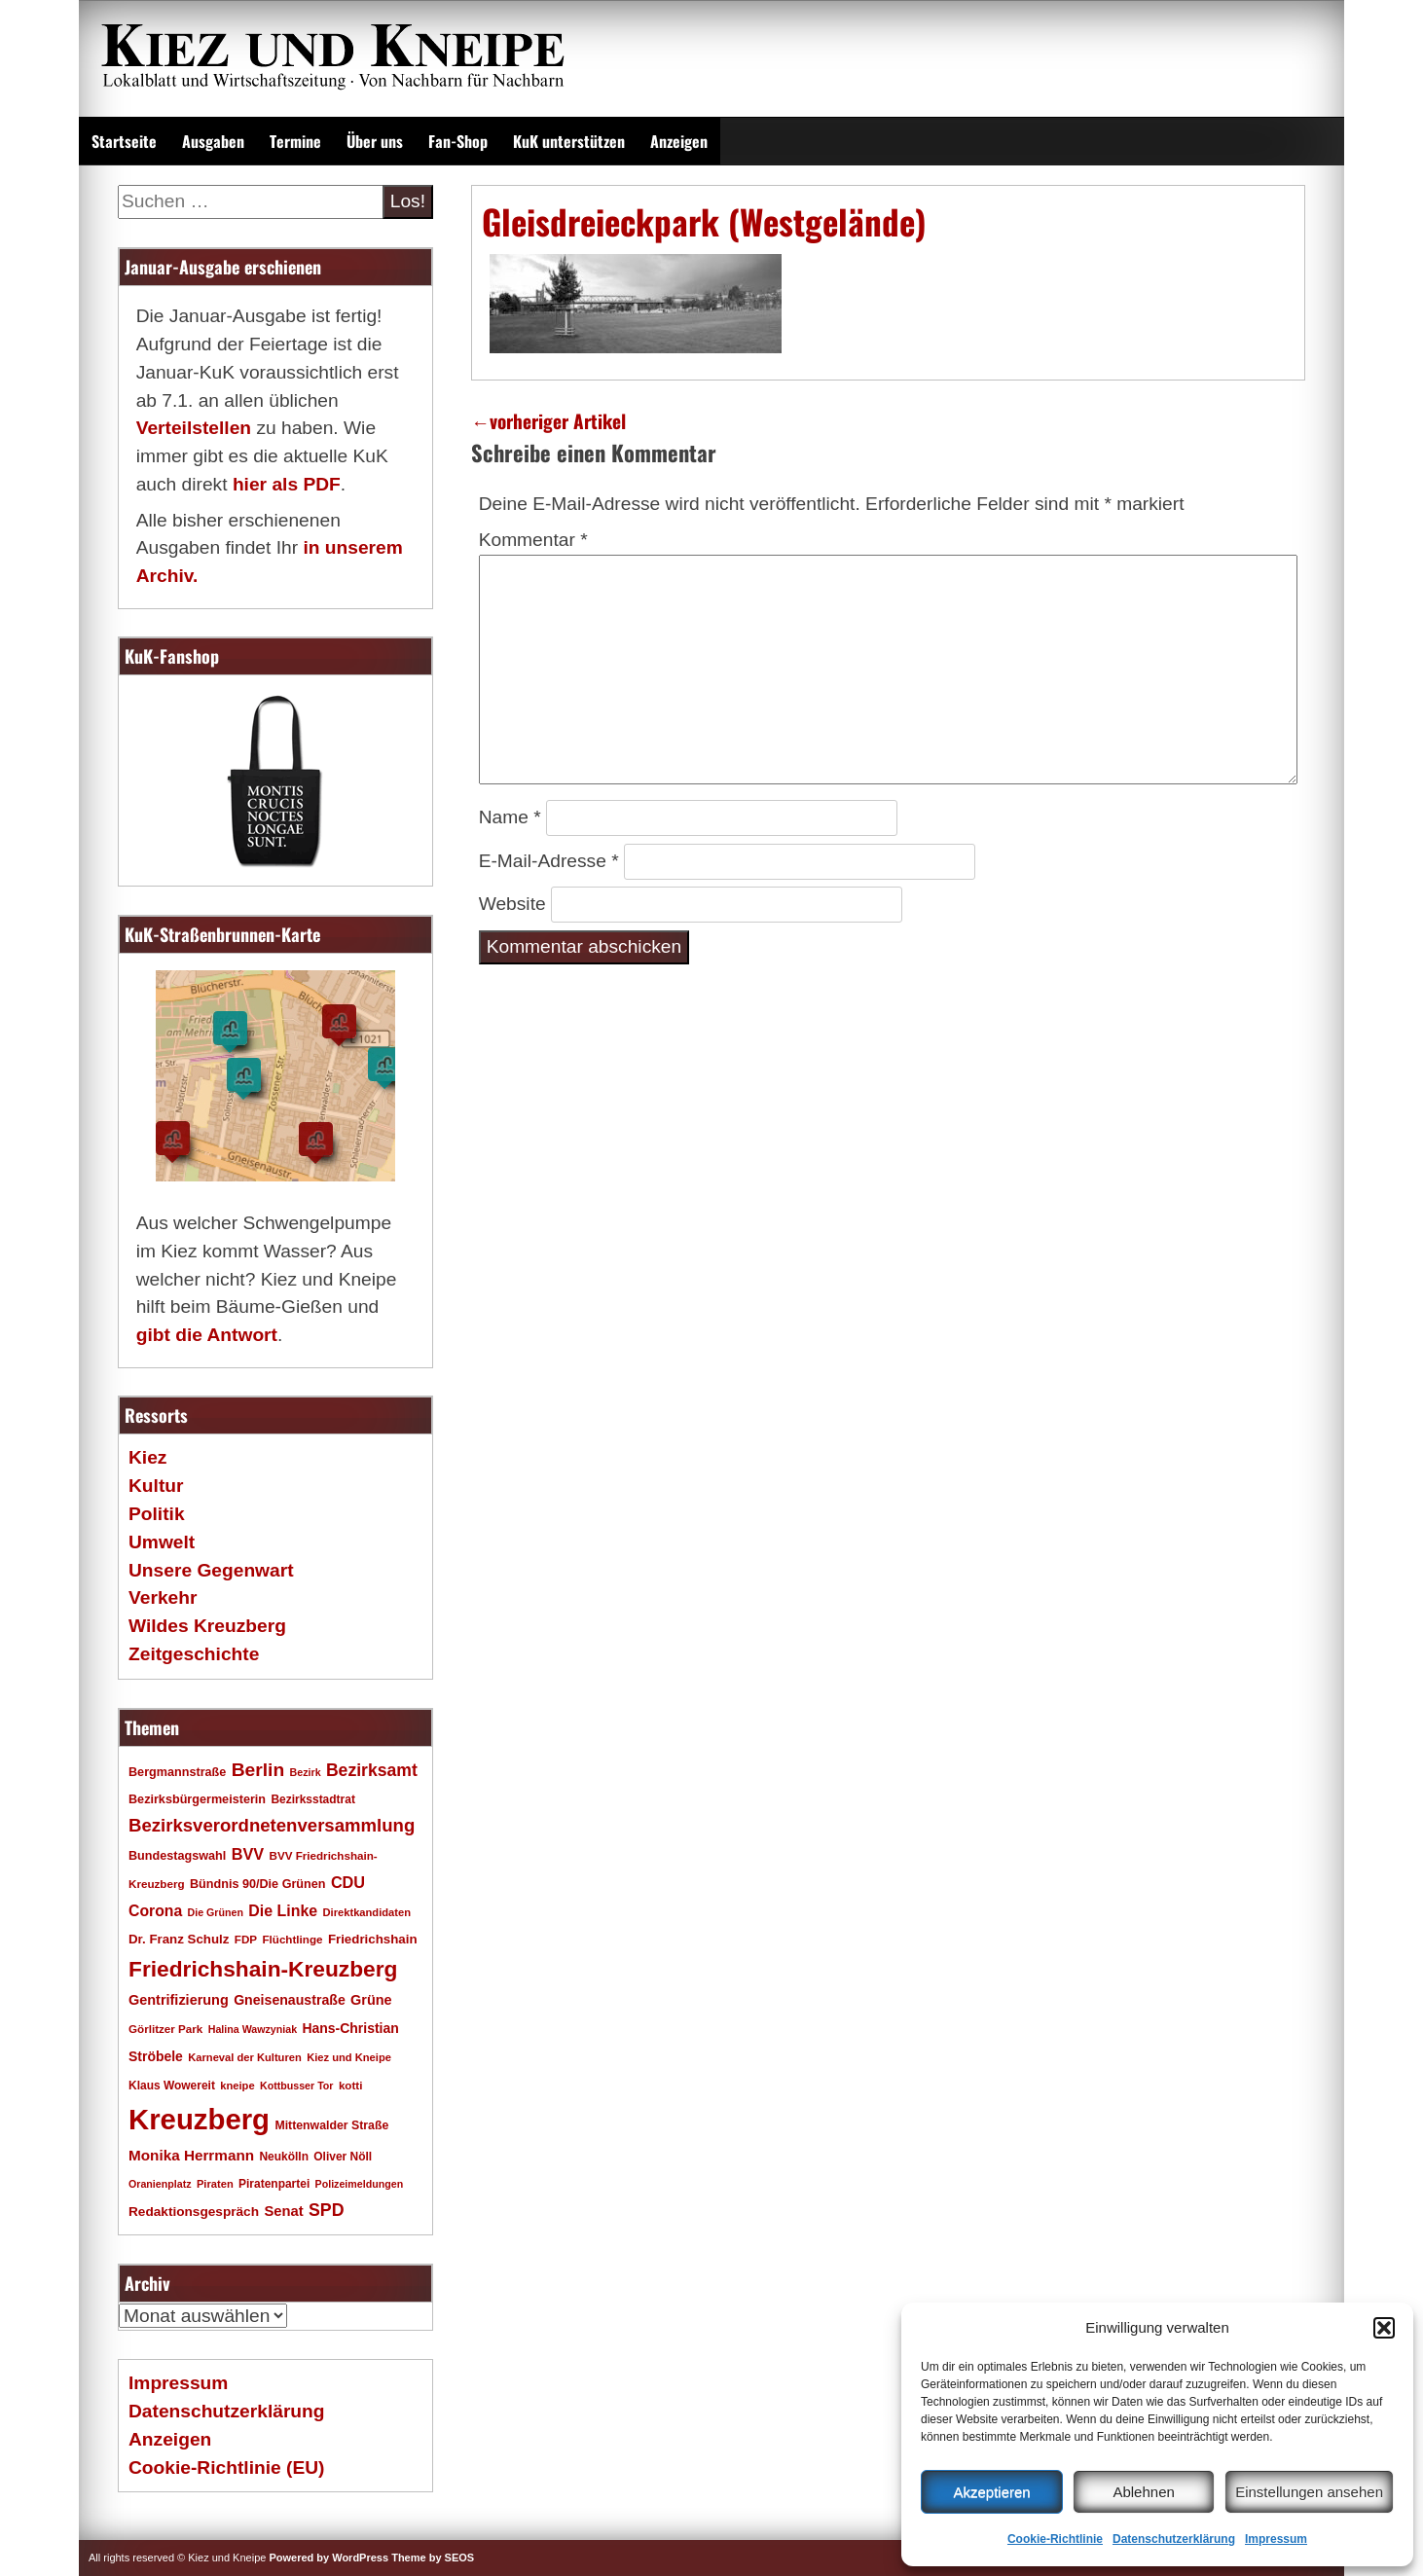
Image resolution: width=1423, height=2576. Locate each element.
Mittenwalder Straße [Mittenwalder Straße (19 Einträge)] (331, 2125)
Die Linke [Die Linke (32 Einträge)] (282, 1911)
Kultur (156, 1485)
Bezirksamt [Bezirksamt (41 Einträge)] (372, 1770)
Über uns (375, 141)
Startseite (124, 141)
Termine (295, 141)
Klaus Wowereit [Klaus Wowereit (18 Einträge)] (171, 2085)
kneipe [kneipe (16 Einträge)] (237, 2085)
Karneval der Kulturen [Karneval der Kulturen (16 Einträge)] (245, 2057)
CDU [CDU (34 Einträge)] (348, 1882)
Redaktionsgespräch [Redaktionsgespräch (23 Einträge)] (193, 2211)
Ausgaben (213, 141)
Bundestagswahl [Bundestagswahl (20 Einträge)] (177, 1856)
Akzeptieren (991, 2492)
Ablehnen (1143, 2492)
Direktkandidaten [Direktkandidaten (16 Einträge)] (367, 1912)
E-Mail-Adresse (549, 861)
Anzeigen (679, 141)
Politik (156, 1514)
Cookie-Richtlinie (1055, 2539)
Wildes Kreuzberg (207, 1625)
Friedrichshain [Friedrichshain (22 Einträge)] (373, 1939)
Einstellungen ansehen (1309, 2492)
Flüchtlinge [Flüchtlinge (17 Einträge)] (292, 1939)
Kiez (147, 1457)
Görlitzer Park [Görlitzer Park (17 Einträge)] (165, 2028)
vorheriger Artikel (548, 421)
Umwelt (161, 1542)
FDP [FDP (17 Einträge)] (246, 1939)
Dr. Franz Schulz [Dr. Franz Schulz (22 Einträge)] (178, 1939)
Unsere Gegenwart (211, 1570)
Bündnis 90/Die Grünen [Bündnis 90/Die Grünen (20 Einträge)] (258, 1884)
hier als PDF (287, 484)
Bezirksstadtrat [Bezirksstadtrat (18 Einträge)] (312, 1799)
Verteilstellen (193, 427)
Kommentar (533, 539)
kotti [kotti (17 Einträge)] (351, 2085)
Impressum (1276, 2539)
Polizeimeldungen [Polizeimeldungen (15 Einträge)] (359, 2184)
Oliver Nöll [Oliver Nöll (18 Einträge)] (342, 2156)
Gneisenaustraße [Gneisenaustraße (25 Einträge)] (290, 2000)
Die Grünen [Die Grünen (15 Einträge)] (215, 1912)
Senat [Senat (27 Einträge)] (283, 2211)
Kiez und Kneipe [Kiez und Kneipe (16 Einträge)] (349, 2057)
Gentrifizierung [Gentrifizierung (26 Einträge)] (178, 2000)
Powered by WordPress (328, 2557)
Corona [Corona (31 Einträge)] (155, 1911)
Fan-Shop (458, 141)
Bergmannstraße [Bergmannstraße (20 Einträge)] (177, 1772)
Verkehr (162, 1597)
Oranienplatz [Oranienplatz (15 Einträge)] (160, 2184)
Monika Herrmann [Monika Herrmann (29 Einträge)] (191, 2155)
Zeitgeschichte (193, 1654)
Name (510, 817)
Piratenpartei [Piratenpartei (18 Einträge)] (274, 2184)
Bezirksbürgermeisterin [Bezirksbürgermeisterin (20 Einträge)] (197, 1799)
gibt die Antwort (206, 1334)
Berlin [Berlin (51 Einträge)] (258, 1770)
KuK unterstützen (569, 141)
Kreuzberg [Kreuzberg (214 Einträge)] (199, 2119)
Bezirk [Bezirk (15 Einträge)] (305, 1772)
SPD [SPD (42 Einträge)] (327, 2210)
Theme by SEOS (432, 2557)
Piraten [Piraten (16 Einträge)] (215, 2184)
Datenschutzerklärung (1174, 2539)
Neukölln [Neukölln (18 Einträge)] (284, 2156)
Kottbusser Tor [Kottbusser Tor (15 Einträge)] (297, 2085)
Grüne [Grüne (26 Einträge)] (371, 2000)
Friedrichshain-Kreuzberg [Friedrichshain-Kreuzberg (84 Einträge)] (262, 1968)
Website (512, 903)
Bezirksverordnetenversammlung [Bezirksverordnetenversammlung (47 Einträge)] (271, 1825)
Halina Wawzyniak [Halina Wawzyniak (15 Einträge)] (252, 2029)
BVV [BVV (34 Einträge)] (248, 1854)
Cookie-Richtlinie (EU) (226, 2467)
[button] (1384, 2328)
